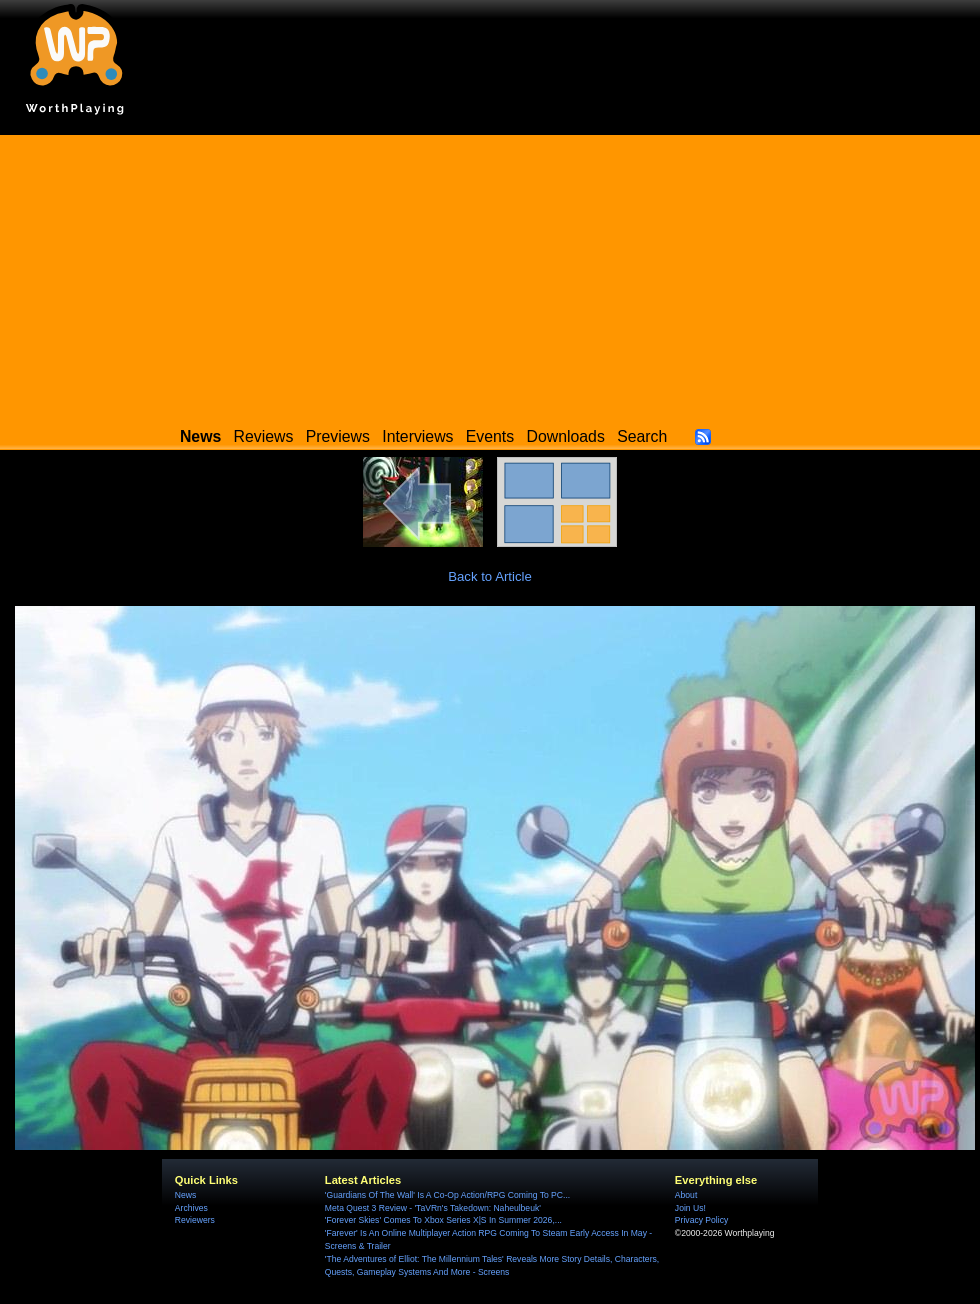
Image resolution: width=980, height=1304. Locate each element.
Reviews (264, 436)
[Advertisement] (490, 275)
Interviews (417, 436)
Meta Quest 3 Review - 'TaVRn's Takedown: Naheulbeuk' (433, 1208)
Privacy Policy (701, 1220)
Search (642, 436)
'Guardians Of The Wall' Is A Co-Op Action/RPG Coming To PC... (447, 1195)
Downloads (566, 436)
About (686, 1195)
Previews (338, 436)
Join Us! (690, 1208)
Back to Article (490, 576)
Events (490, 436)
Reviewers (195, 1220)
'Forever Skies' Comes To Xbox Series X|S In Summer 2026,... (443, 1220)
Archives (191, 1208)
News (185, 1195)
